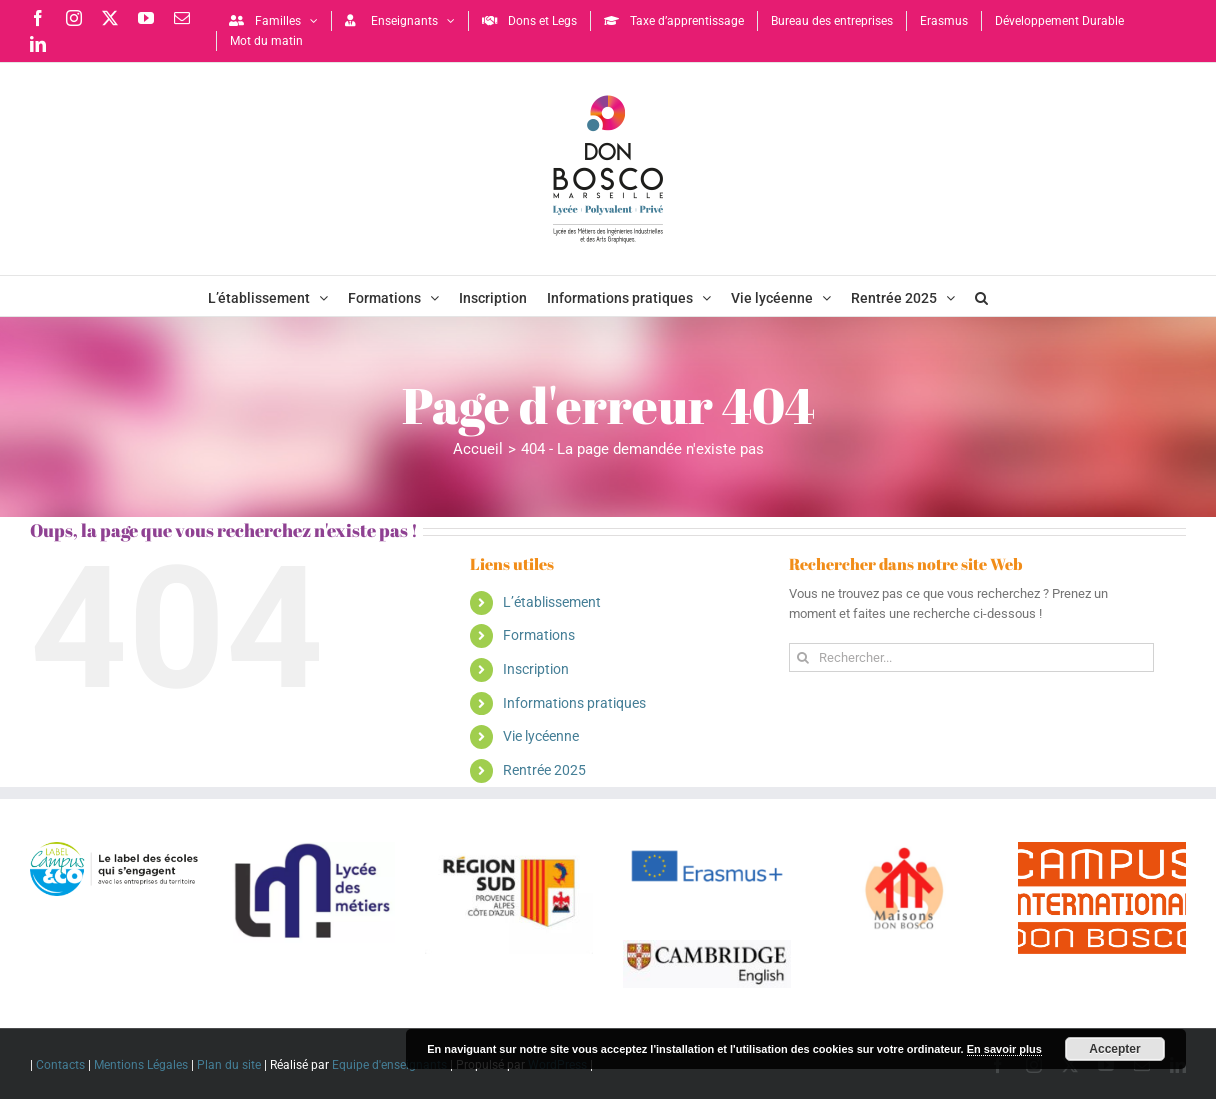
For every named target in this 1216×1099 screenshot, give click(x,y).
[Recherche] (803, 657)
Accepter (1114, 1049)
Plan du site (229, 1065)
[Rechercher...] (971, 657)
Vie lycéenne (541, 736)
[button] (981, 296)
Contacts (60, 1065)
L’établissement (552, 602)
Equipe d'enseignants (389, 1065)
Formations (539, 635)
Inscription (536, 669)
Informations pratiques (574, 703)
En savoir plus (1004, 1049)
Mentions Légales (141, 1065)
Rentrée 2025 (544, 770)
